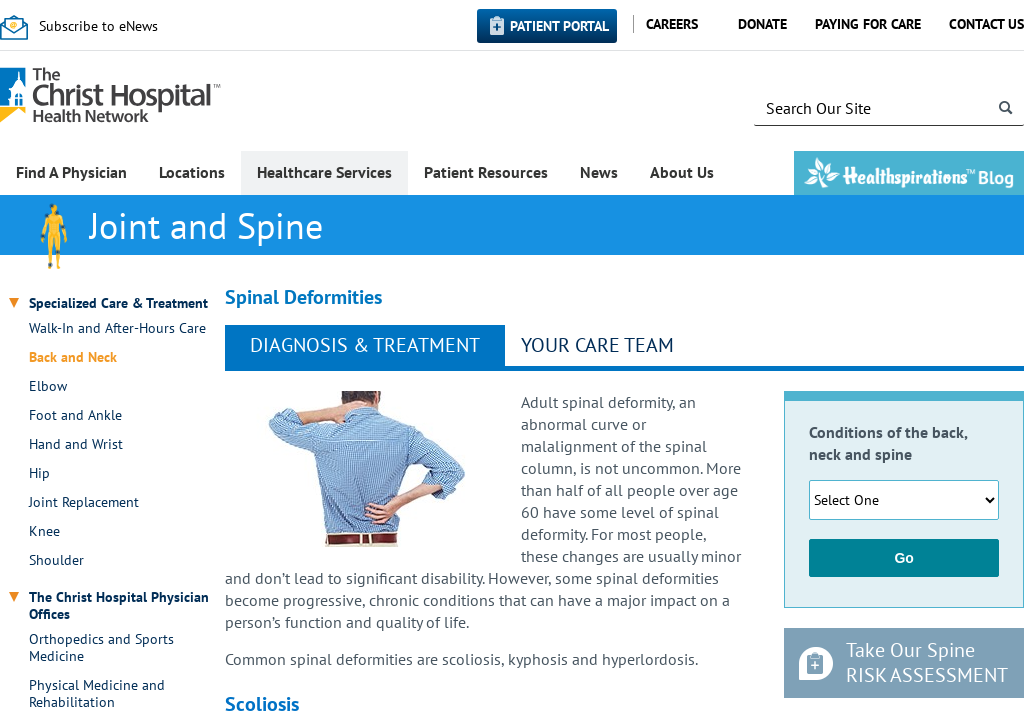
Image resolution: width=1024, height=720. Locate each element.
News (599, 172)
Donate (762, 24)
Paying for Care (868, 24)
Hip (39, 473)
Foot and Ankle (75, 415)
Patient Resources (486, 172)
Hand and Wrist (76, 444)
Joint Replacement (84, 502)
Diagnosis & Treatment (365, 345)
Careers (672, 24)
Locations (192, 172)
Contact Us (986, 24)
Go (903, 558)
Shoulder (56, 560)
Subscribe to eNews (98, 26)
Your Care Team (597, 345)
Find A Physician (71, 172)
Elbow (48, 386)
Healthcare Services (324, 172)
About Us (682, 172)
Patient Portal (559, 26)
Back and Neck (73, 357)
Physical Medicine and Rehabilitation (97, 694)
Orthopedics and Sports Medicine (101, 648)
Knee (44, 531)
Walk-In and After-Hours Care (117, 328)
